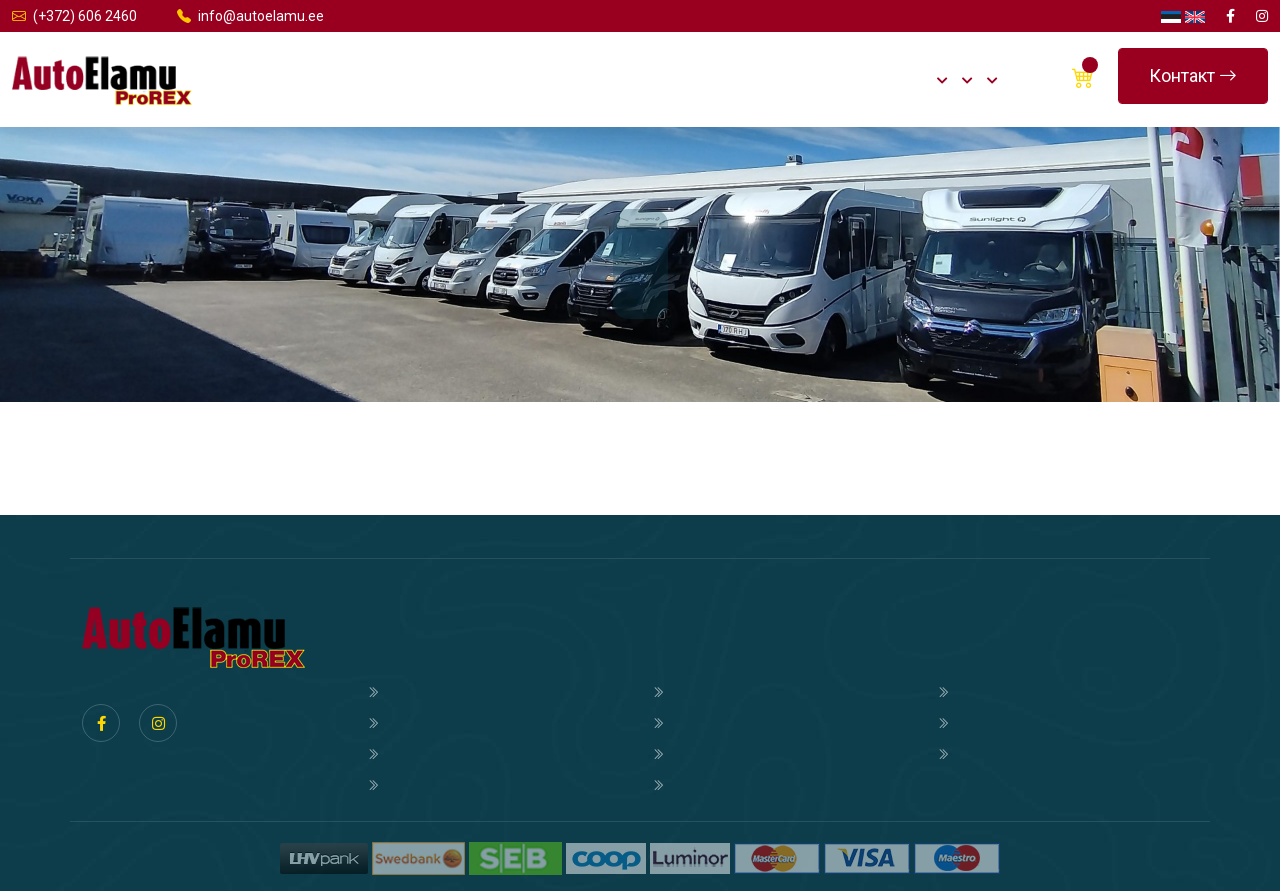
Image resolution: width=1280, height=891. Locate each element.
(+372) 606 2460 (74, 16)
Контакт (1193, 75)
